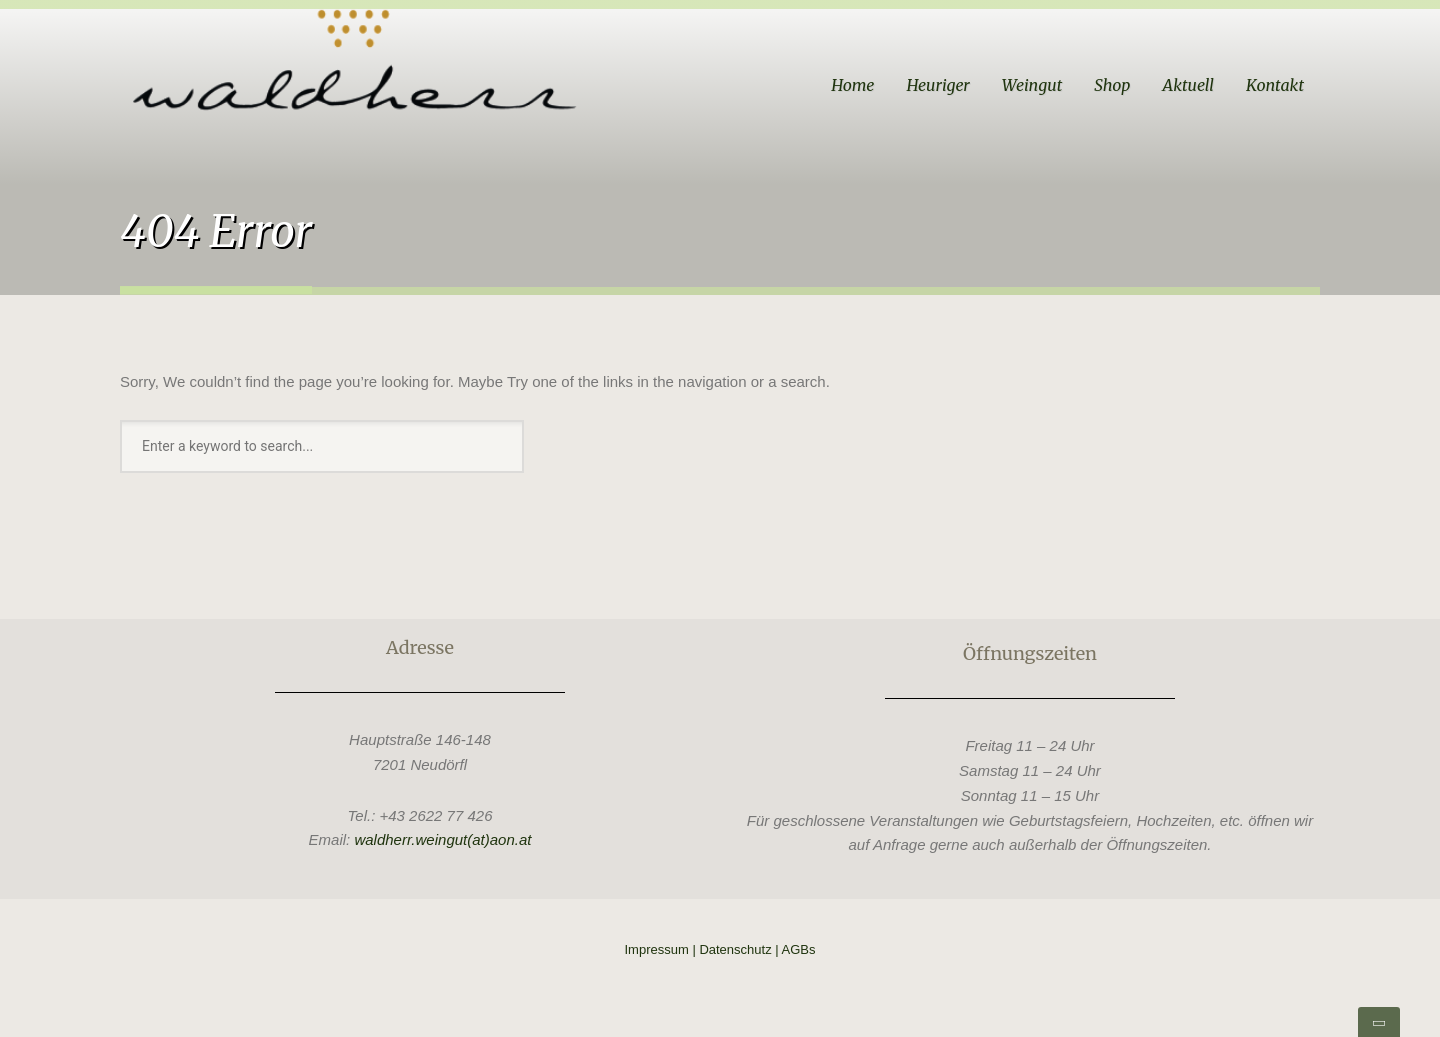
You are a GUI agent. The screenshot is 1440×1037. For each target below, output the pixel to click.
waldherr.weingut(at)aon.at (442, 839)
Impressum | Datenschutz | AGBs (720, 949)
